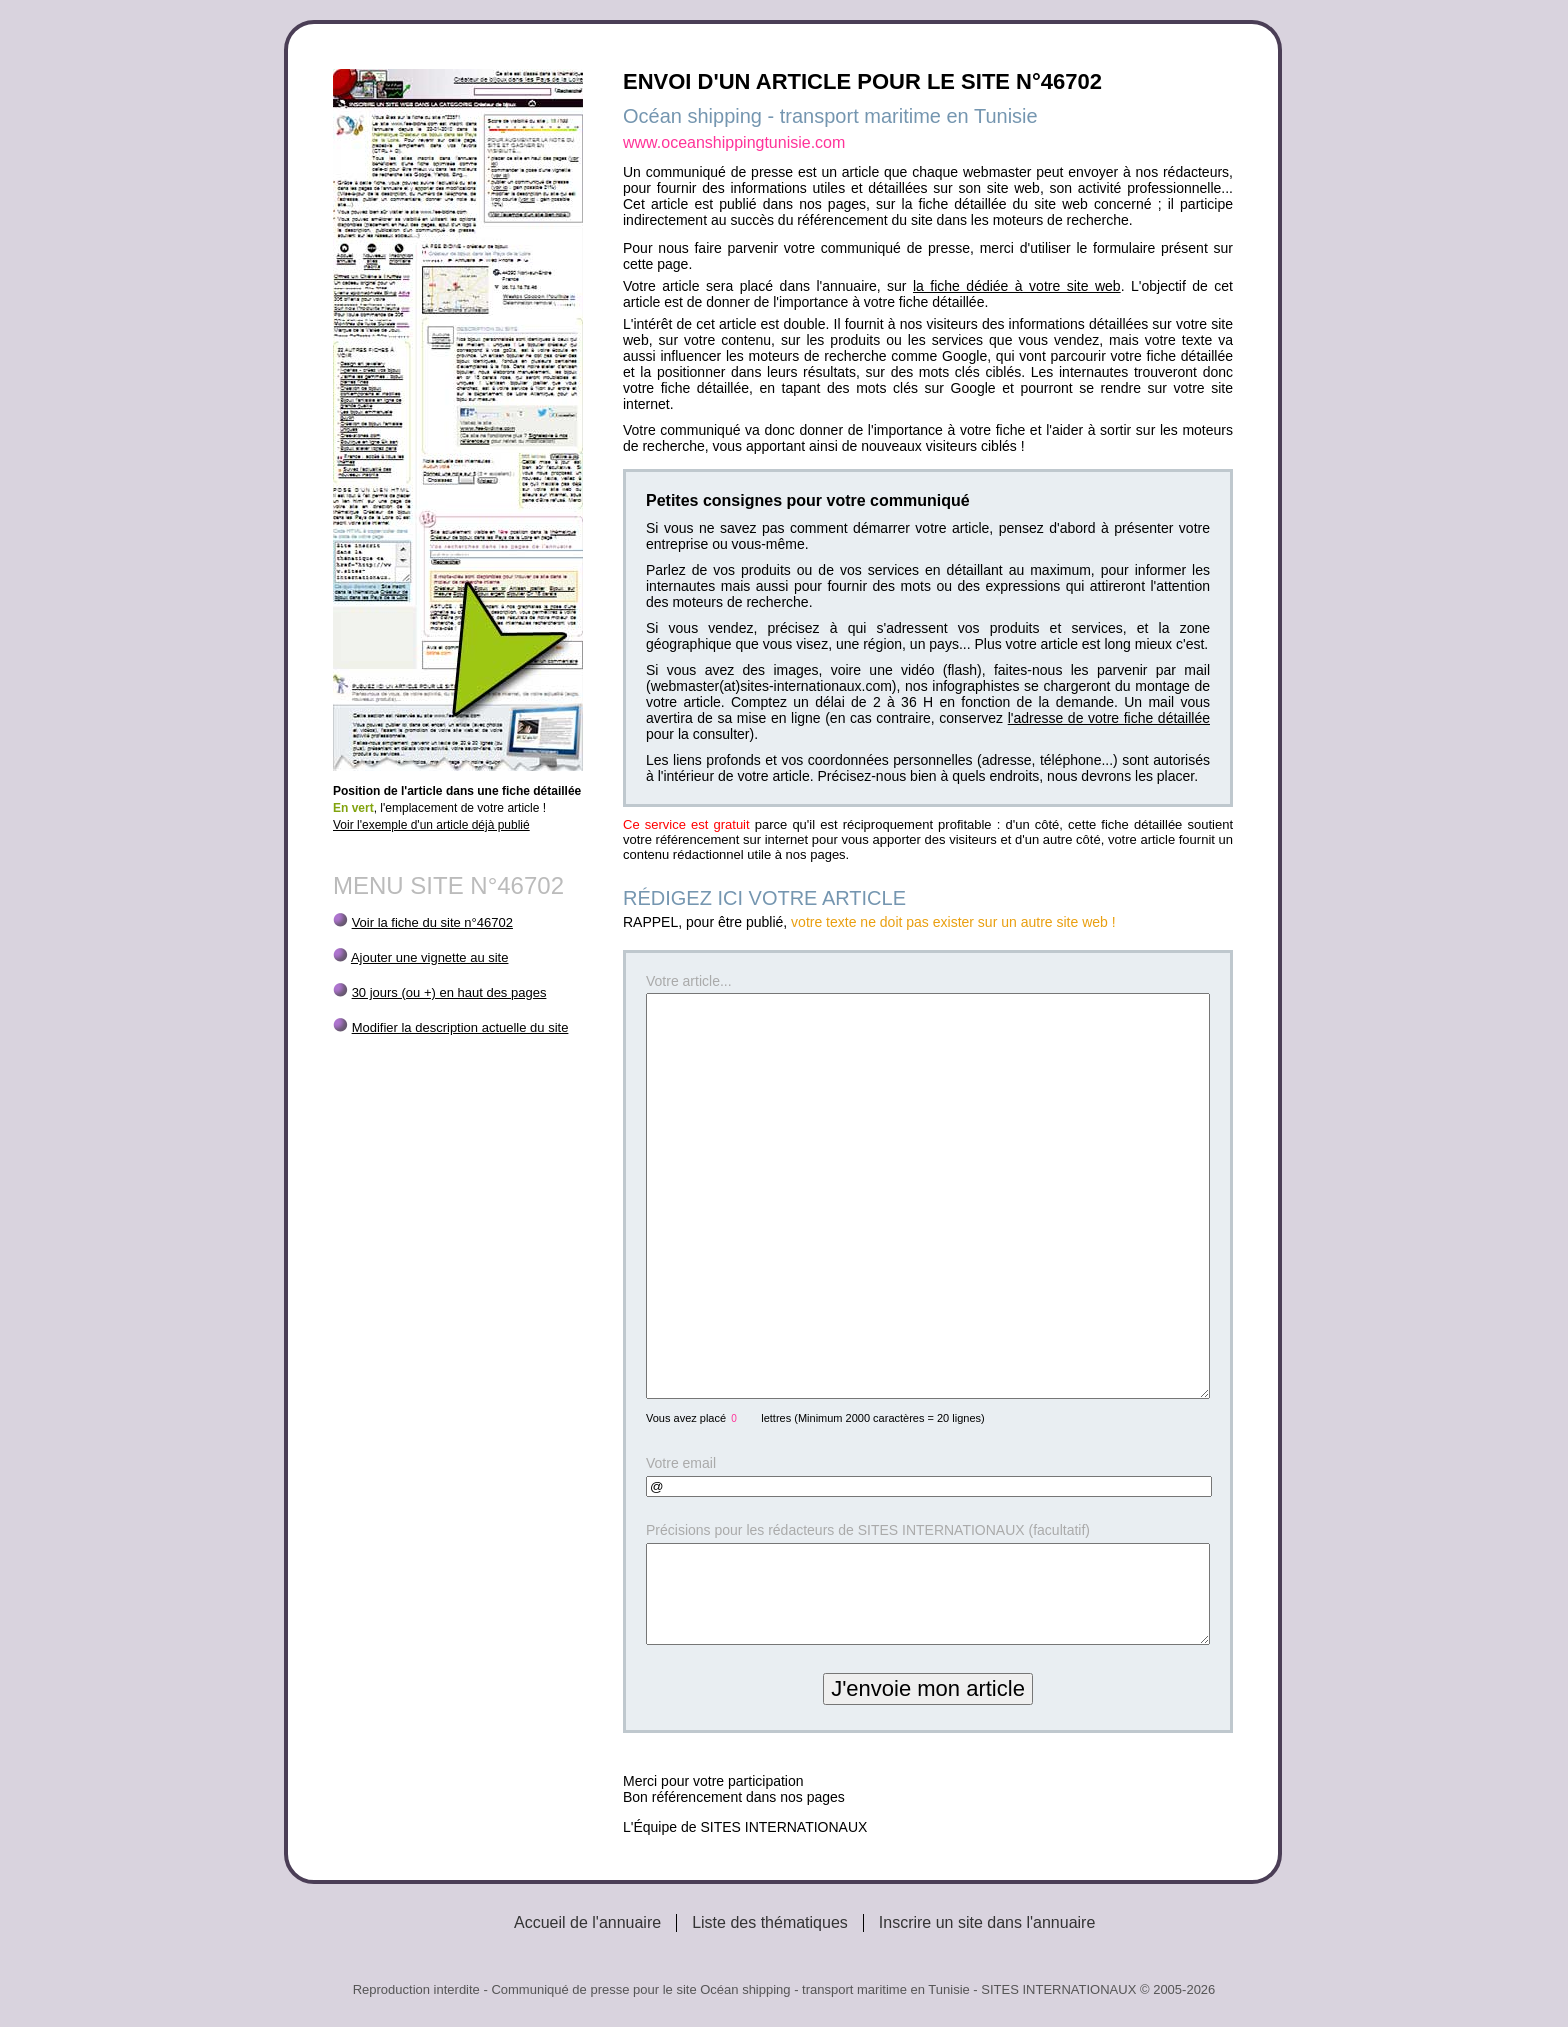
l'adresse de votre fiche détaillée (1109, 718)
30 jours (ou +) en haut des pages (449, 992)
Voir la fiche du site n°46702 (432, 922)
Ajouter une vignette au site (430, 957)
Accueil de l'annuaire (587, 1922)
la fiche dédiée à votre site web (1017, 286)
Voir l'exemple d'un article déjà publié (431, 825)
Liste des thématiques (770, 1922)
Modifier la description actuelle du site (460, 1027)
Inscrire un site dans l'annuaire (987, 1922)
